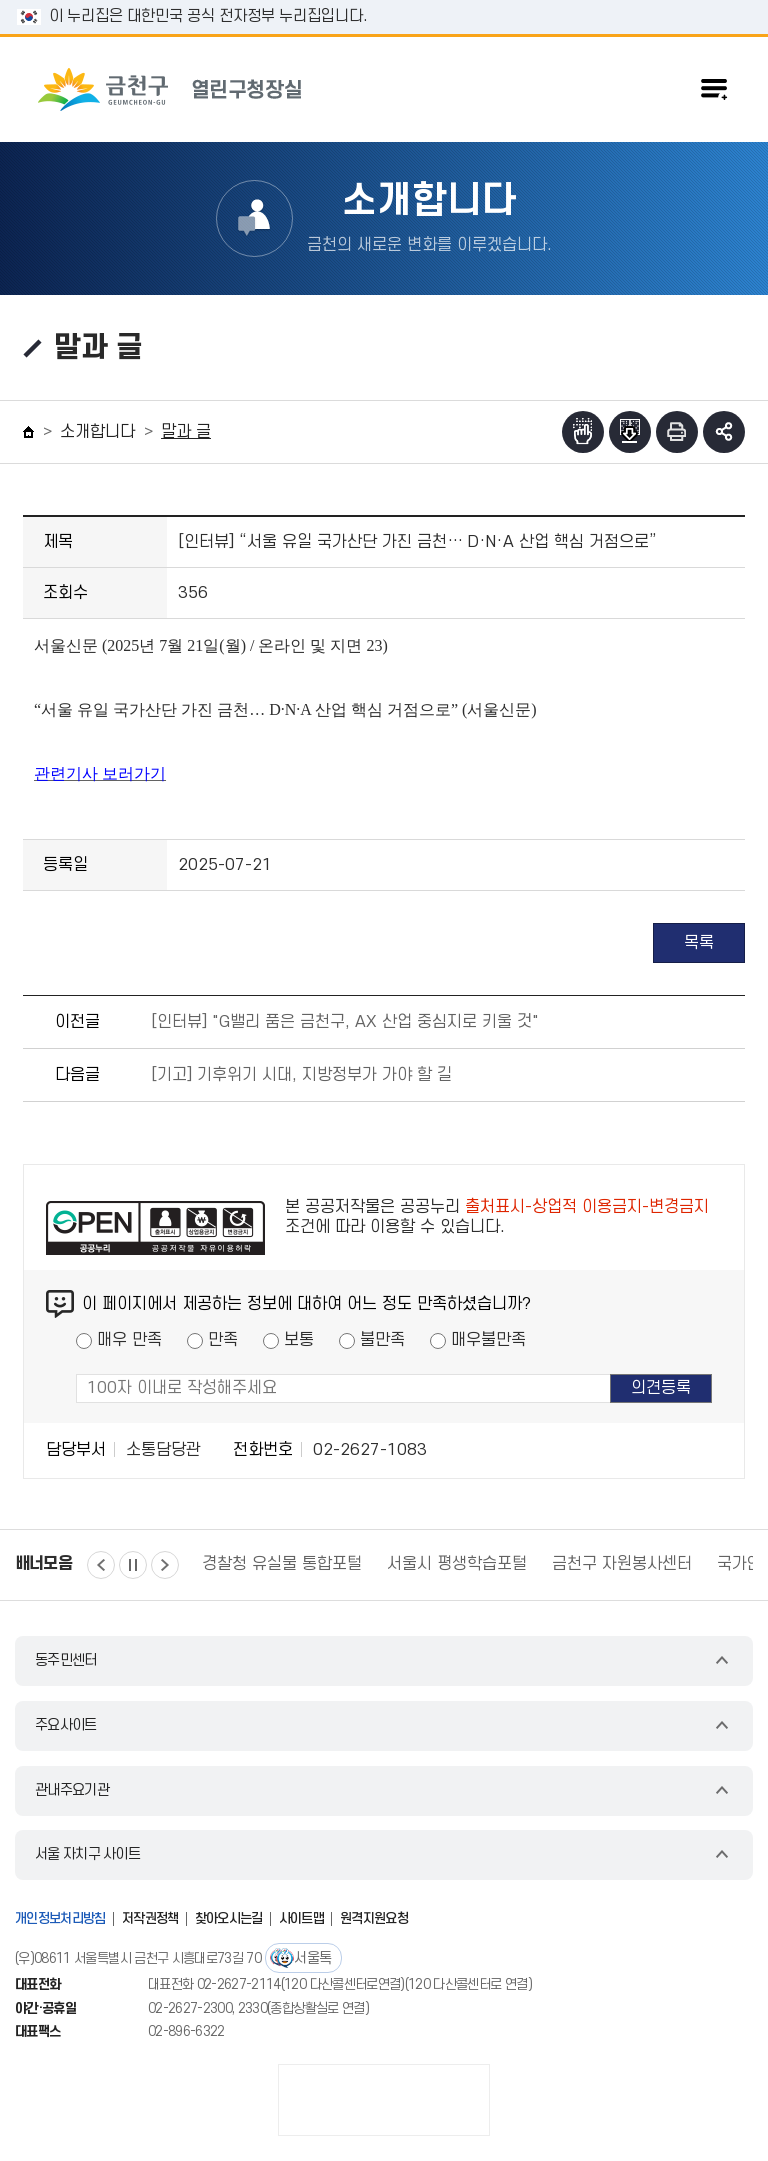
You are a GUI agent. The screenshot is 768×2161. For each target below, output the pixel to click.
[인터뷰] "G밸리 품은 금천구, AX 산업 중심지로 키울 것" (345, 1022)
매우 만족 (129, 1340)
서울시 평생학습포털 (457, 1564)
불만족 (382, 1340)
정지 (133, 1565)
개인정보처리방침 (60, 1918)
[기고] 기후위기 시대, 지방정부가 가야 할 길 (301, 1075)
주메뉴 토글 (714, 89)
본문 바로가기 (384, 0)
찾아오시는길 (229, 1918)
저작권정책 (150, 1918)
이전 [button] (101, 1565)
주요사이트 (66, 1725)
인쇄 (677, 432)
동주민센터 (66, 1660)
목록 (699, 943)
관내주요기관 (72, 1790)
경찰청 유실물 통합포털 (282, 1564)
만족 (223, 1340)
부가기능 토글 (724, 432)
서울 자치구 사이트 (87, 1854)
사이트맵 (301, 1918)
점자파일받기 (630, 432)
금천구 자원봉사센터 (622, 1564)
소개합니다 (97, 432)
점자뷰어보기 (583, 432)
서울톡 (312, 1958)
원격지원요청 (374, 1918)
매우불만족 (488, 1340)
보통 (299, 1340)
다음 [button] (165, 1565)
